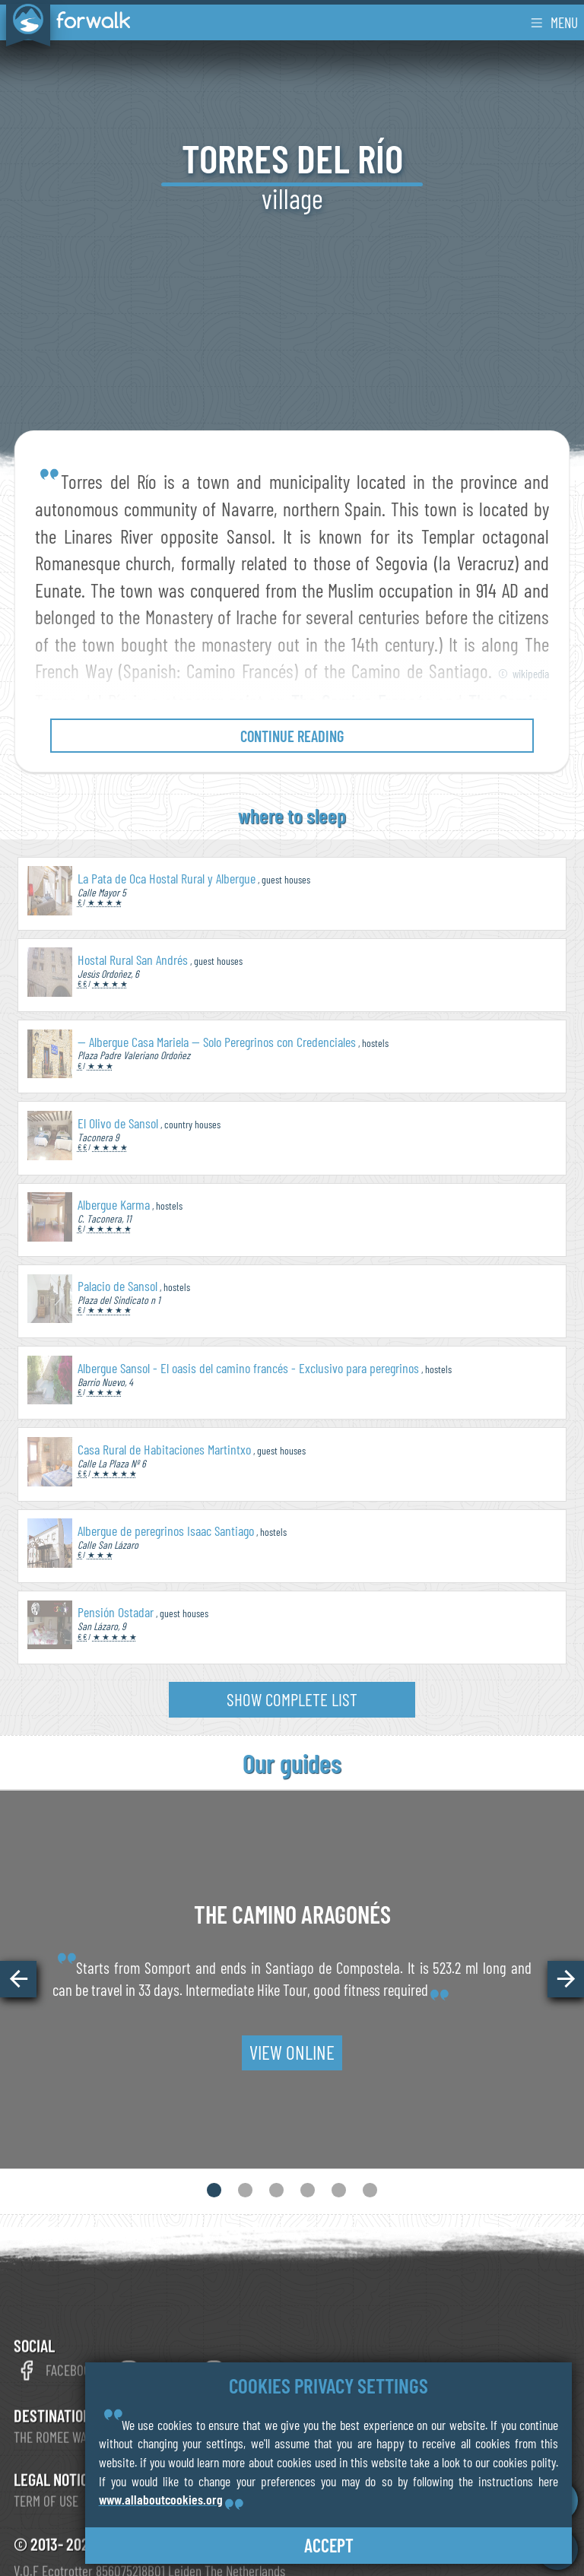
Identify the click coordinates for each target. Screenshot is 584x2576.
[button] (18, 1979)
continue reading (292, 736)
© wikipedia (523, 673)
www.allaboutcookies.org (161, 2499)
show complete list (292, 1699)
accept (329, 2545)
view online (292, 2052)
